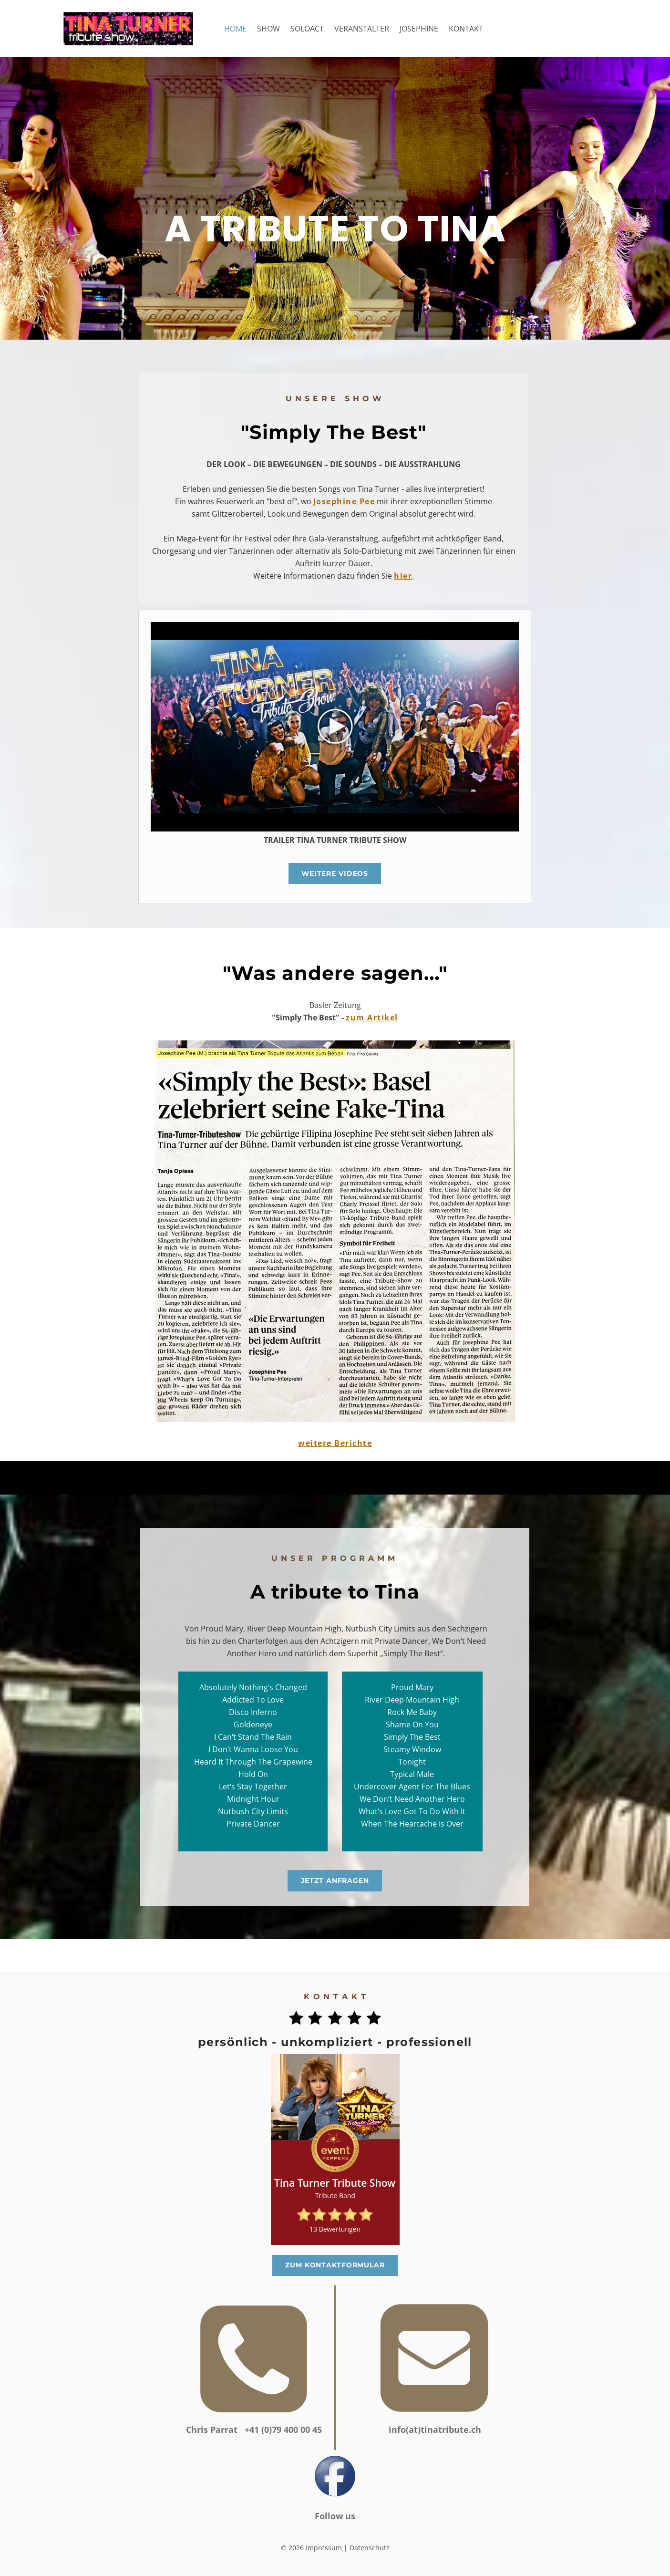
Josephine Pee (344, 501)
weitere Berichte (335, 1443)
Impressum (324, 2547)
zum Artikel (372, 1017)
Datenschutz (370, 2547)
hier (403, 576)
